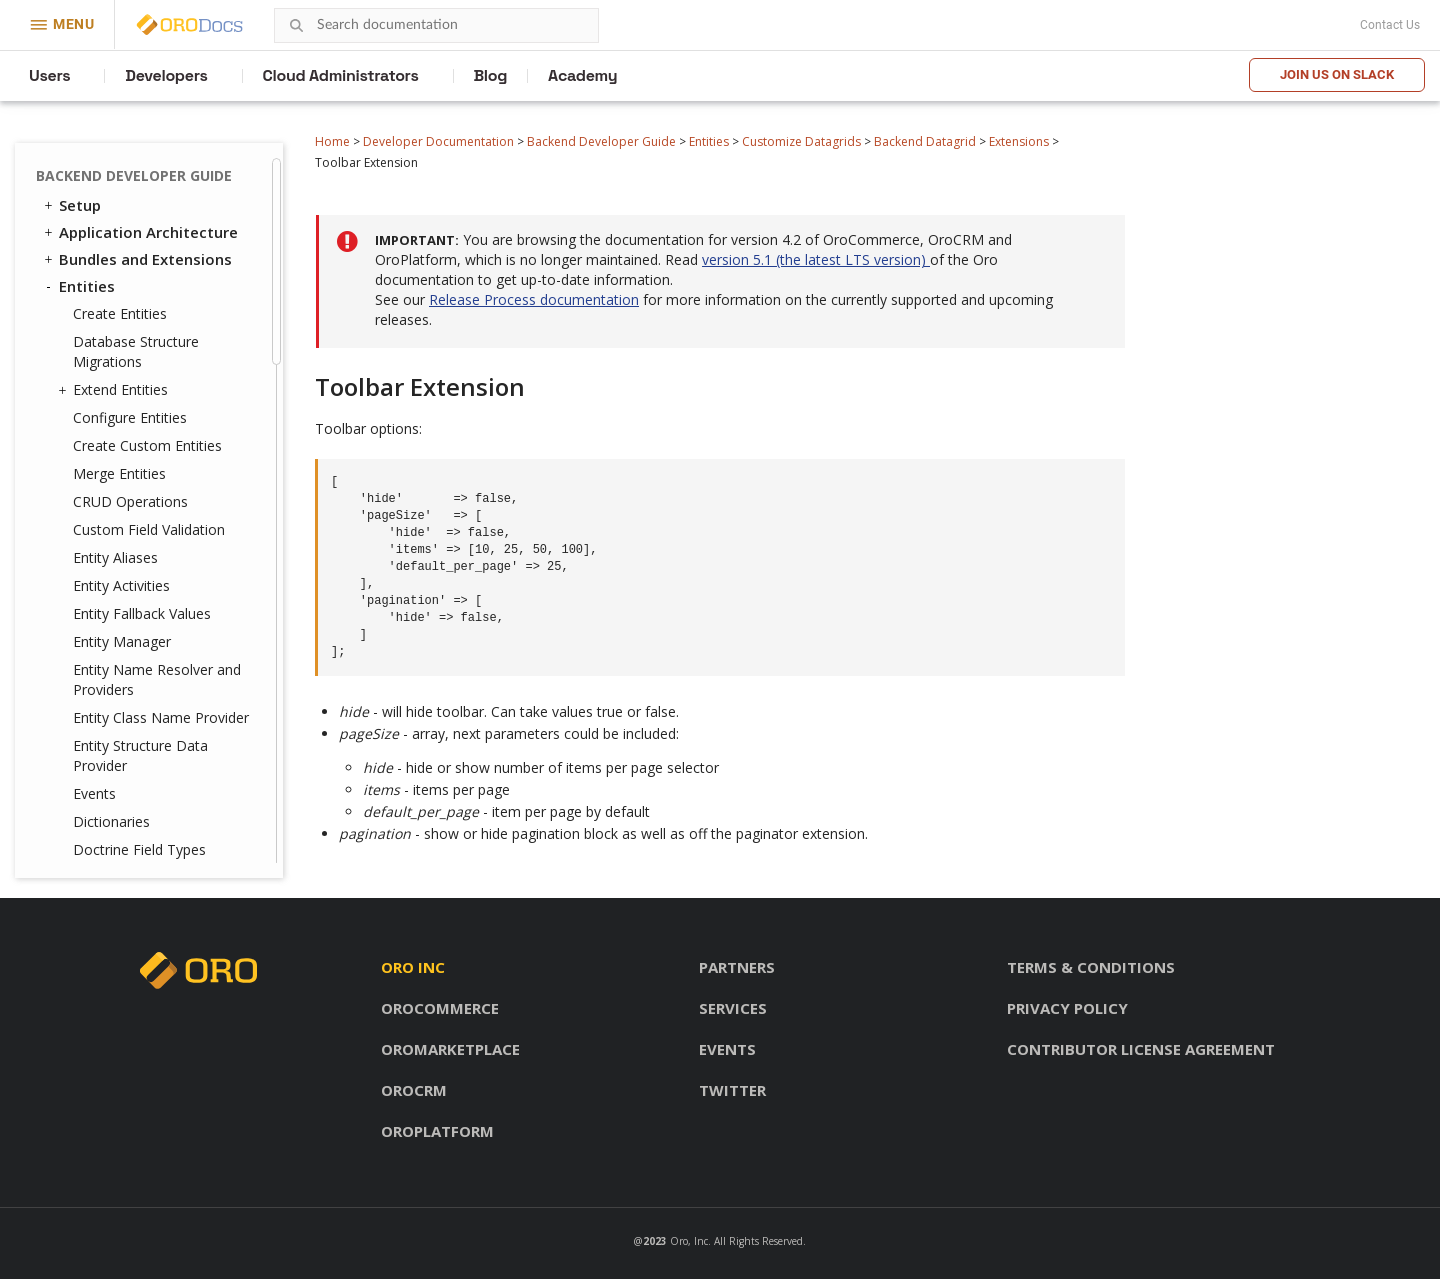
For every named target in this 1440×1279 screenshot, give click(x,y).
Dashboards (103, 707)
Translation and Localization (108, 642)
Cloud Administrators (341, 75)
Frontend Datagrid (142, 436)
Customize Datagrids (801, 141)
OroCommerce (440, 1008)
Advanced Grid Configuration (149, 255)
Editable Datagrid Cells (175, 291)
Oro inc (413, 967)
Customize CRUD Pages (151, 519)
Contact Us (1390, 25)
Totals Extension (172, 193)
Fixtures (98, 547)
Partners (737, 967)
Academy (582, 75)
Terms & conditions (1091, 967)
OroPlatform (437, 1131)
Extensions (1019, 141)
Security (79, 605)
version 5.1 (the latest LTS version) (816, 259)
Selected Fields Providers (151, 327)
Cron (76, 815)
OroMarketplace (450, 1049)
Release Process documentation (534, 299)
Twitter (732, 1090)
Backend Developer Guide (601, 141)
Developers (166, 75)
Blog (491, 75)
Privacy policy (1067, 1008)
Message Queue (109, 788)
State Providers (152, 363)
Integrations (96, 680)
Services (733, 1008)
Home (332, 141)
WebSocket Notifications (141, 842)
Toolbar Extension (177, 167)
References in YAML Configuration (168, 399)
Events (124, 219)
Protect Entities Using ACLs (161, 463)
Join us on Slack (1337, 74)
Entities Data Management (149, 578)
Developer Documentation (438, 141)
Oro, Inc (689, 1241)
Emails (82, 761)
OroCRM (414, 1090)
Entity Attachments (134, 491)
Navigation (99, 734)
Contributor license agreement (1141, 1049)
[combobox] (436, 25)
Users (49, 75)
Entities (709, 141)
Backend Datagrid (925, 141)
